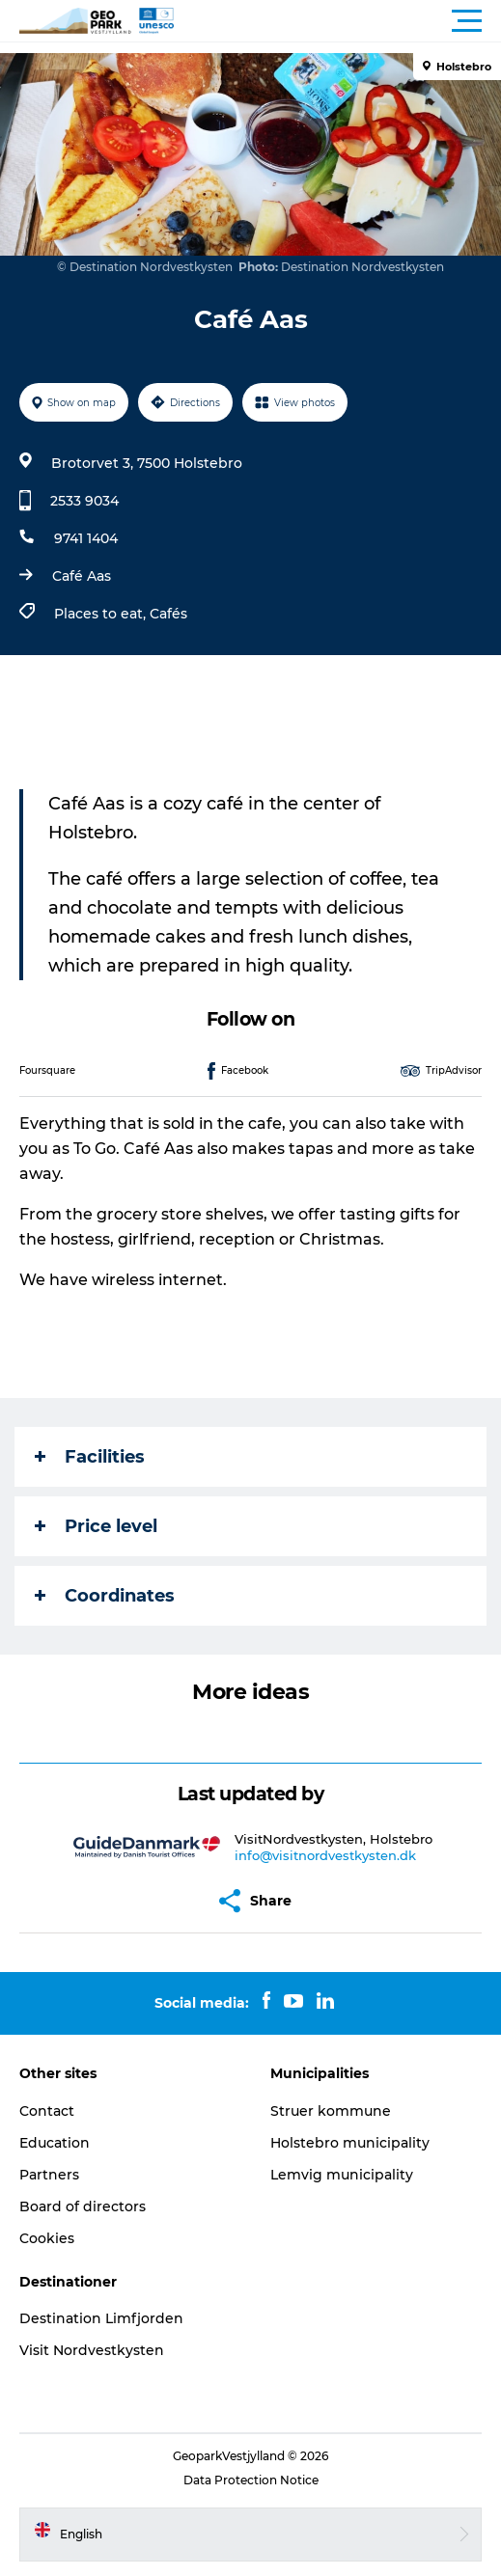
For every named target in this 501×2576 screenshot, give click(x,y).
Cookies (46, 2238)
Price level (96, 1526)
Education (54, 2142)
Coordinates (105, 1595)
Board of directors (82, 2206)
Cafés (168, 613)
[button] (337, 21)
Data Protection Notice (251, 2480)
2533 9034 (84, 500)
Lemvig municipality (341, 2174)
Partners (49, 2174)
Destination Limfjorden (101, 2318)
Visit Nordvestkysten (91, 2350)
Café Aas (81, 576)
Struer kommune (330, 2111)
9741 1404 (86, 538)
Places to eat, (102, 613)
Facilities (90, 1456)
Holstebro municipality (350, 2142)
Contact (46, 2111)
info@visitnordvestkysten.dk (325, 1855)
